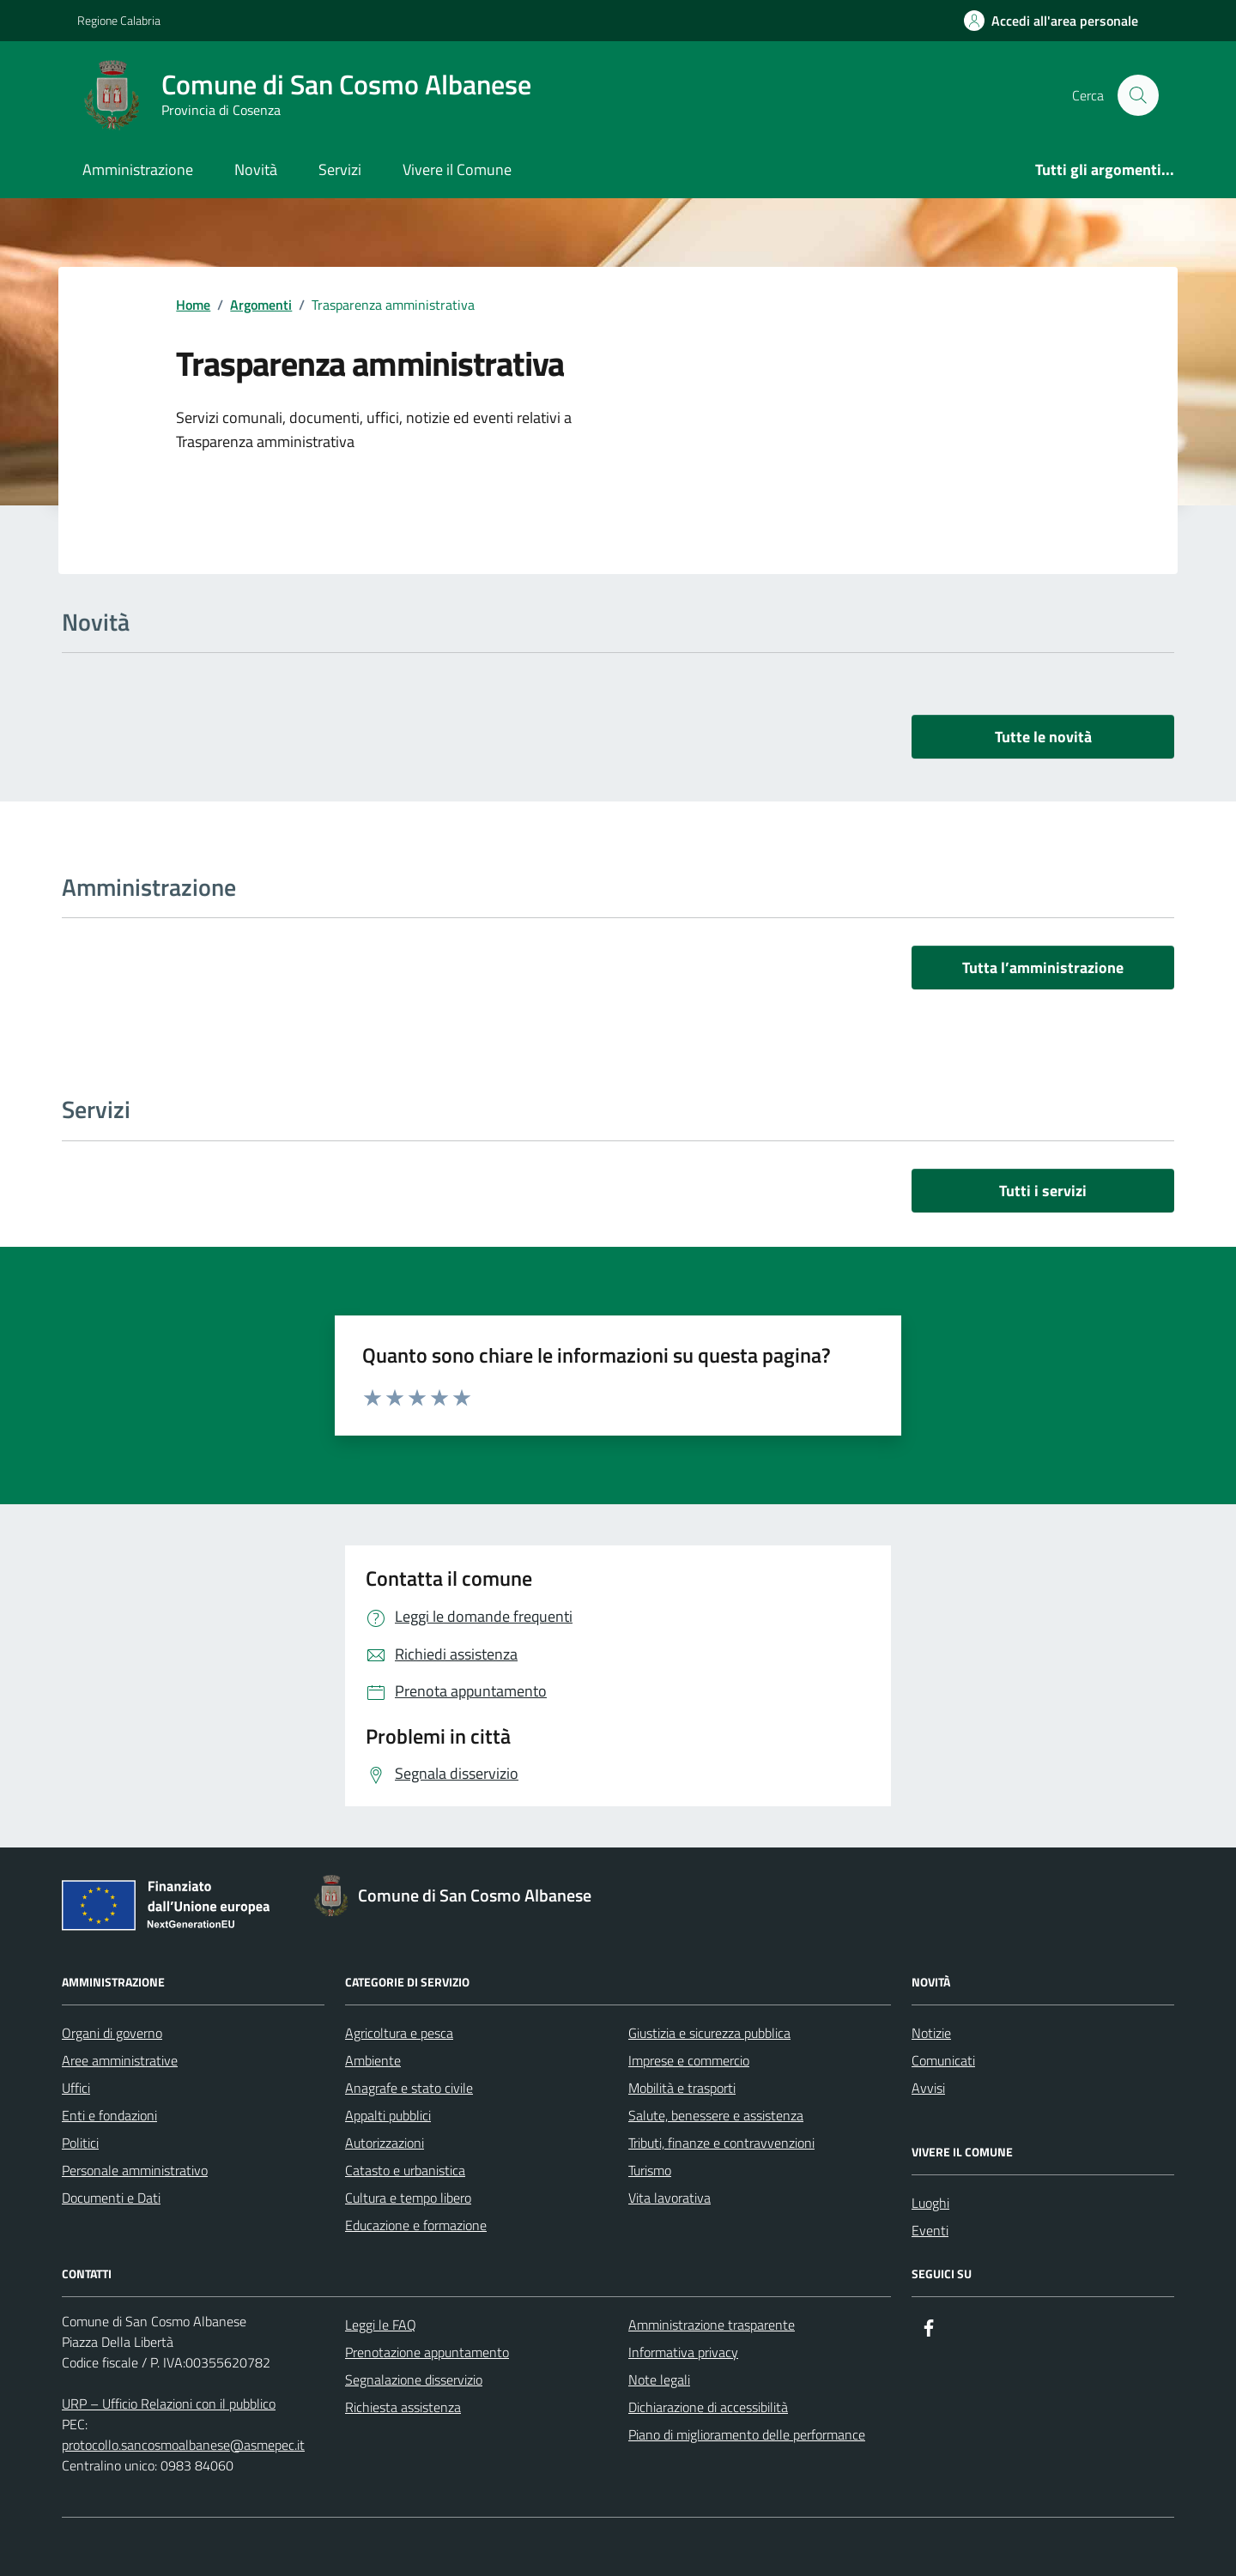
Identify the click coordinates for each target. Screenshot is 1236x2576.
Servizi (339, 169)
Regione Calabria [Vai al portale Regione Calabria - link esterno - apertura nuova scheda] (119, 20)
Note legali (659, 2379)
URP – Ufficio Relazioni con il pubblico (169, 2403)
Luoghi (930, 2202)
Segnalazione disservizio (413, 2379)
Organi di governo (112, 2033)
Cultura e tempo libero (408, 2197)
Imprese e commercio (688, 2060)
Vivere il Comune (457, 169)
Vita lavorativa (669, 2197)
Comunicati (943, 2060)
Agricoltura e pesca (399, 2033)
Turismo (649, 2170)
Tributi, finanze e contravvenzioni (721, 2142)
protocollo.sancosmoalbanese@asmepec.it (183, 2444)
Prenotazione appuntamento (427, 2352)
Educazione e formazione (416, 2225)
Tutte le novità (1043, 736)
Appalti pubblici (388, 2115)
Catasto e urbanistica (405, 2170)
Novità (255, 169)
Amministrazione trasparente (711, 2324)
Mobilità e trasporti (682, 2087)
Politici (80, 2142)
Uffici (76, 2087)
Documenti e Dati (111, 2197)
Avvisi (928, 2087)
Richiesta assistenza (403, 2407)
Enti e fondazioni (109, 2115)
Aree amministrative (120, 2060)
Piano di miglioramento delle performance (746, 2434)
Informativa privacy (683, 2352)
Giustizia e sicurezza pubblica (709, 2033)
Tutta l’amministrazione (1043, 967)
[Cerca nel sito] (1138, 95)
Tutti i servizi (1043, 1190)
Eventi (930, 2230)
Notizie (931, 2033)
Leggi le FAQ (380, 2324)
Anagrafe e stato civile (409, 2087)
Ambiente (373, 2060)
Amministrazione (137, 169)
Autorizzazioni (384, 2142)
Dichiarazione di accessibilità (708, 2407)
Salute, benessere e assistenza (715, 2115)
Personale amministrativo (135, 2170)
